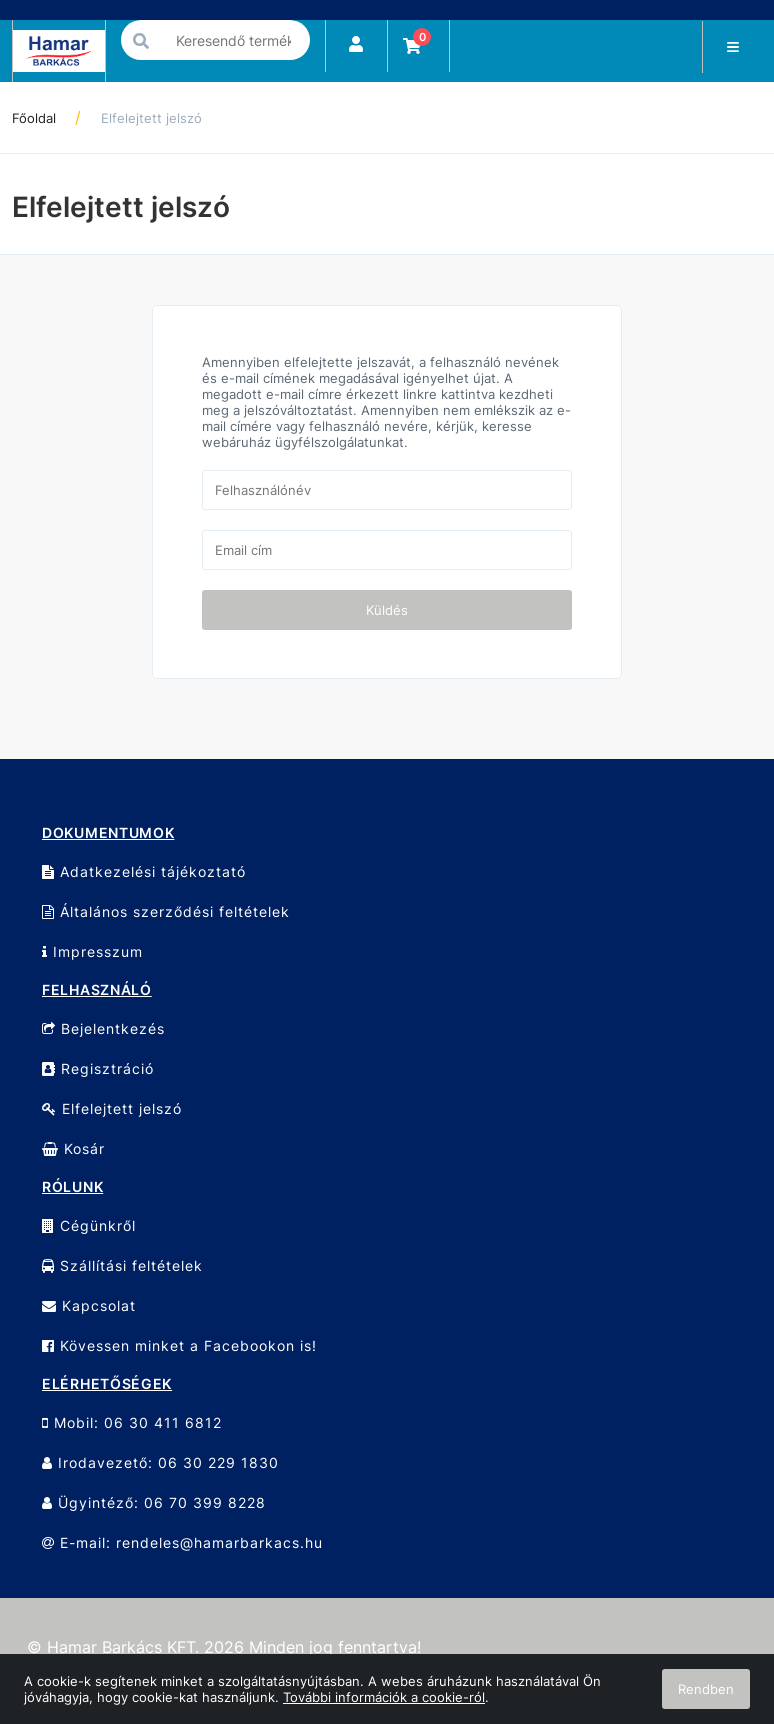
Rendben (706, 1689)
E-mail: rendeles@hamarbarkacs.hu (182, 1542)
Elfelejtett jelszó (151, 118)
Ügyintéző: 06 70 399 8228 (154, 1502)
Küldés (387, 610)
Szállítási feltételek (122, 1265)
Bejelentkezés (103, 1028)
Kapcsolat (89, 1305)
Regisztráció (98, 1068)
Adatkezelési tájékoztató (144, 871)
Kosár (73, 1148)
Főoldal (34, 118)
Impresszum (92, 951)
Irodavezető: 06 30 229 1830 (160, 1462)
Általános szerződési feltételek (166, 911)
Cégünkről (89, 1225)
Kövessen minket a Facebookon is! (179, 1345)
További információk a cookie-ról (384, 1697)
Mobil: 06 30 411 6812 (132, 1422)
